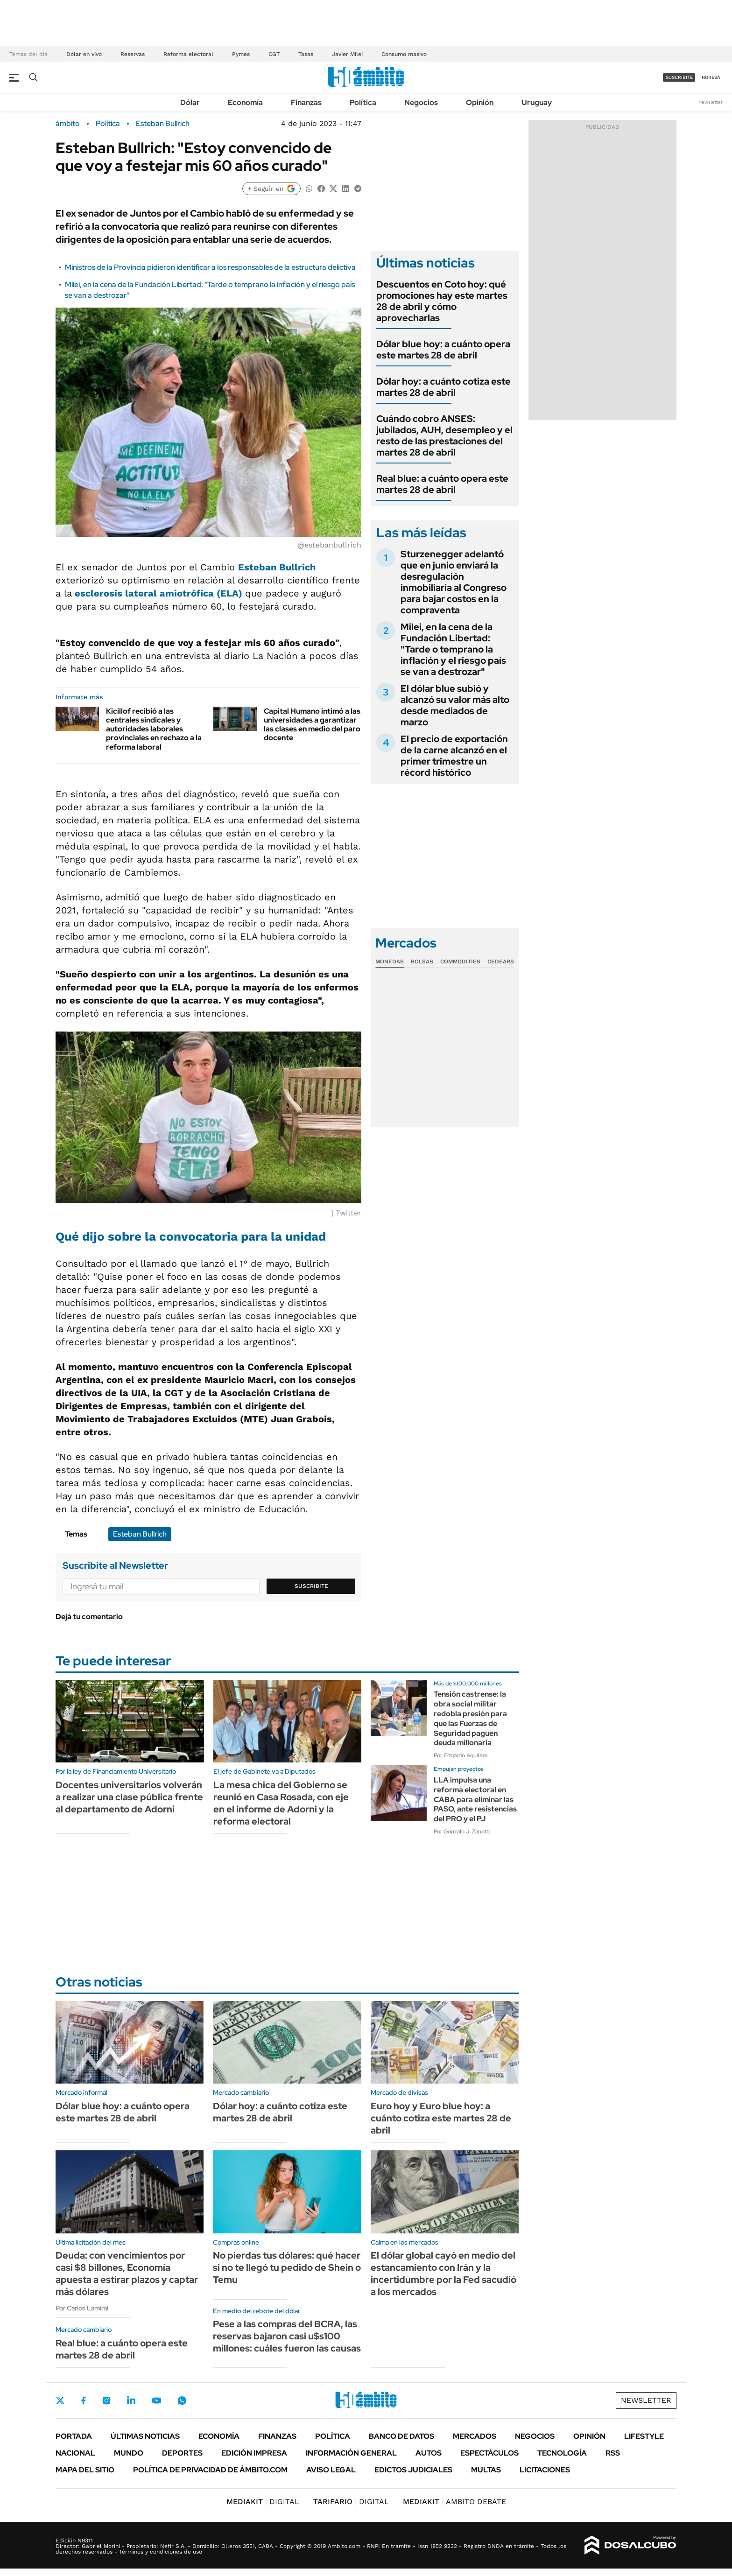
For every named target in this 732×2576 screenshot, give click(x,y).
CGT (274, 54)
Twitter (60, 2400)
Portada (74, 2436)
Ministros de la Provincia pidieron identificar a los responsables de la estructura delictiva (210, 267)
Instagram (106, 2400)
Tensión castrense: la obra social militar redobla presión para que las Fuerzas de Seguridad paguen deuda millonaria (470, 1718)
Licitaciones (545, 2470)
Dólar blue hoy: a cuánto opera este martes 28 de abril (443, 349)
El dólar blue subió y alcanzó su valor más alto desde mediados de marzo (455, 705)
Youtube (156, 2400)
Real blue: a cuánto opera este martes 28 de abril (442, 484)
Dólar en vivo (84, 54)
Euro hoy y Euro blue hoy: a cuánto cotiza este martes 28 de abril (441, 2118)
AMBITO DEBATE (454, 2501)
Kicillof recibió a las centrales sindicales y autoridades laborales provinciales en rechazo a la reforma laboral (154, 729)
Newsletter (710, 102)
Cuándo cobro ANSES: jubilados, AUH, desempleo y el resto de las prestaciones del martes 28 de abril (444, 435)
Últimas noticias (145, 2436)
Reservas (132, 54)
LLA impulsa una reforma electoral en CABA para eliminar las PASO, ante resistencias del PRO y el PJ (475, 1799)
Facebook (83, 2400)
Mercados (474, 2436)
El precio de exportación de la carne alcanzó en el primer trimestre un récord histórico (454, 756)
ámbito (68, 123)
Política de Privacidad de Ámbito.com (210, 2470)
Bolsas (422, 961)
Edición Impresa (254, 2453)
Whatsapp (182, 2400)
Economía (245, 102)
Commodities (460, 961)
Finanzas (306, 102)
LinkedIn (131, 2400)
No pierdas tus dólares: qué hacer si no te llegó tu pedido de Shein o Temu (287, 2267)
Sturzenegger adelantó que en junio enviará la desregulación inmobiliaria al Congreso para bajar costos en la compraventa (454, 582)
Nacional (75, 2453)
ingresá (710, 77)
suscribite (679, 77)
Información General (351, 2453)
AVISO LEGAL (331, 2470)
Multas (486, 2470)
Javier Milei (347, 54)
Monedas (389, 961)
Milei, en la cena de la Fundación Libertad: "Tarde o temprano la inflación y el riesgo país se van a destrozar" (453, 649)
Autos (428, 2453)
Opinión (479, 102)
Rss (612, 2453)
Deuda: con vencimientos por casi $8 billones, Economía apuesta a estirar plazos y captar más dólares (127, 2273)
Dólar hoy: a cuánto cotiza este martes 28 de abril (443, 387)
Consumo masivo (404, 54)
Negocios (421, 102)
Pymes (241, 54)
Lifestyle (644, 2436)
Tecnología (562, 2453)
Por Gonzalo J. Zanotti (462, 1831)
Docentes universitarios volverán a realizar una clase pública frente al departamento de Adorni (129, 1797)
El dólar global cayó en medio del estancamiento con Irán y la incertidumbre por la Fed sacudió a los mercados (443, 2273)
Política (363, 102)
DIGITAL (262, 2501)
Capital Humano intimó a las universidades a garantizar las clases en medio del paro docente (312, 724)
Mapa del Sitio (85, 2470)
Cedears (500, 961)
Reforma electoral (188, 54)
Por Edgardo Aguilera (460, 1755)
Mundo (128, 2453)
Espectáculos (489, 2453)
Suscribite (311, 1586)
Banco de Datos (401, 2436)
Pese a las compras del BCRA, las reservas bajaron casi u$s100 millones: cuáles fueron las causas (287, 2336)
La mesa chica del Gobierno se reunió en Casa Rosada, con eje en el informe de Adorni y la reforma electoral (281, 1803)
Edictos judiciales (413, 2470)
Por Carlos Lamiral (82, 2308)
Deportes (182, 2453)
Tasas (305, 54)
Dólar (190, 102)
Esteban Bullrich (163, 123)
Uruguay (536, 102)
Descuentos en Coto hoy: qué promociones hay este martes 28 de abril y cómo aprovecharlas (441, 301)
